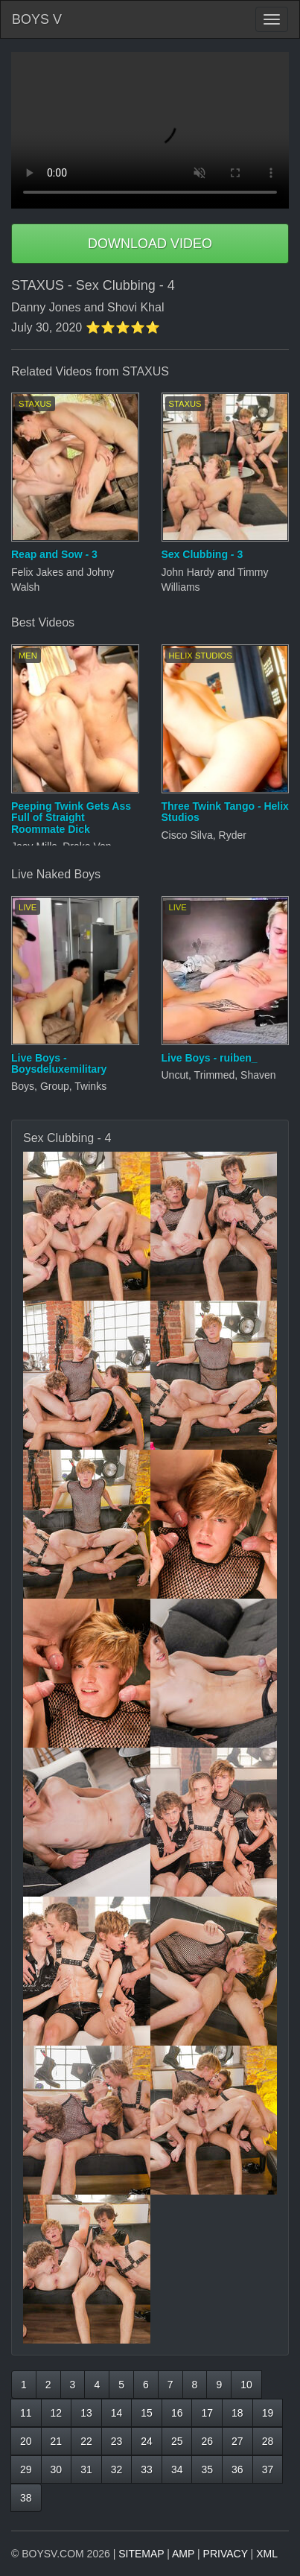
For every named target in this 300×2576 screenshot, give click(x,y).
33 (147, 2469)
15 (147, 2413)
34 (177, 2469)
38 (26, 2498)
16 (177, 2413)
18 (237, 2413)
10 (246, 2385)
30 (57, 2469)
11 (26, 2413)
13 (86, 2413)
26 (207, 2441)
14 (117, 2413)
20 (26, 2441)
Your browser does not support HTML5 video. (150, 130)
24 (147, 2441)
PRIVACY (225, 2554)
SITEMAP (141, 2554)
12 (57, 2413)
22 (86, 2441)
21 (57, 2441)
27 (237, 2441)
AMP (183, 2554)
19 (268, 2413)
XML (267, 2554)
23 (117, 2441)
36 (237, 2469)
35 (207, 2469)
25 (177, 2441)
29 (26, 2469)
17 (207, 2413)
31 (86, 2469)
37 (268, 2469)
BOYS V (37, 19)
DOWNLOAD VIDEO (150, 243)
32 (117, 2469)
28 (268, 2441)
